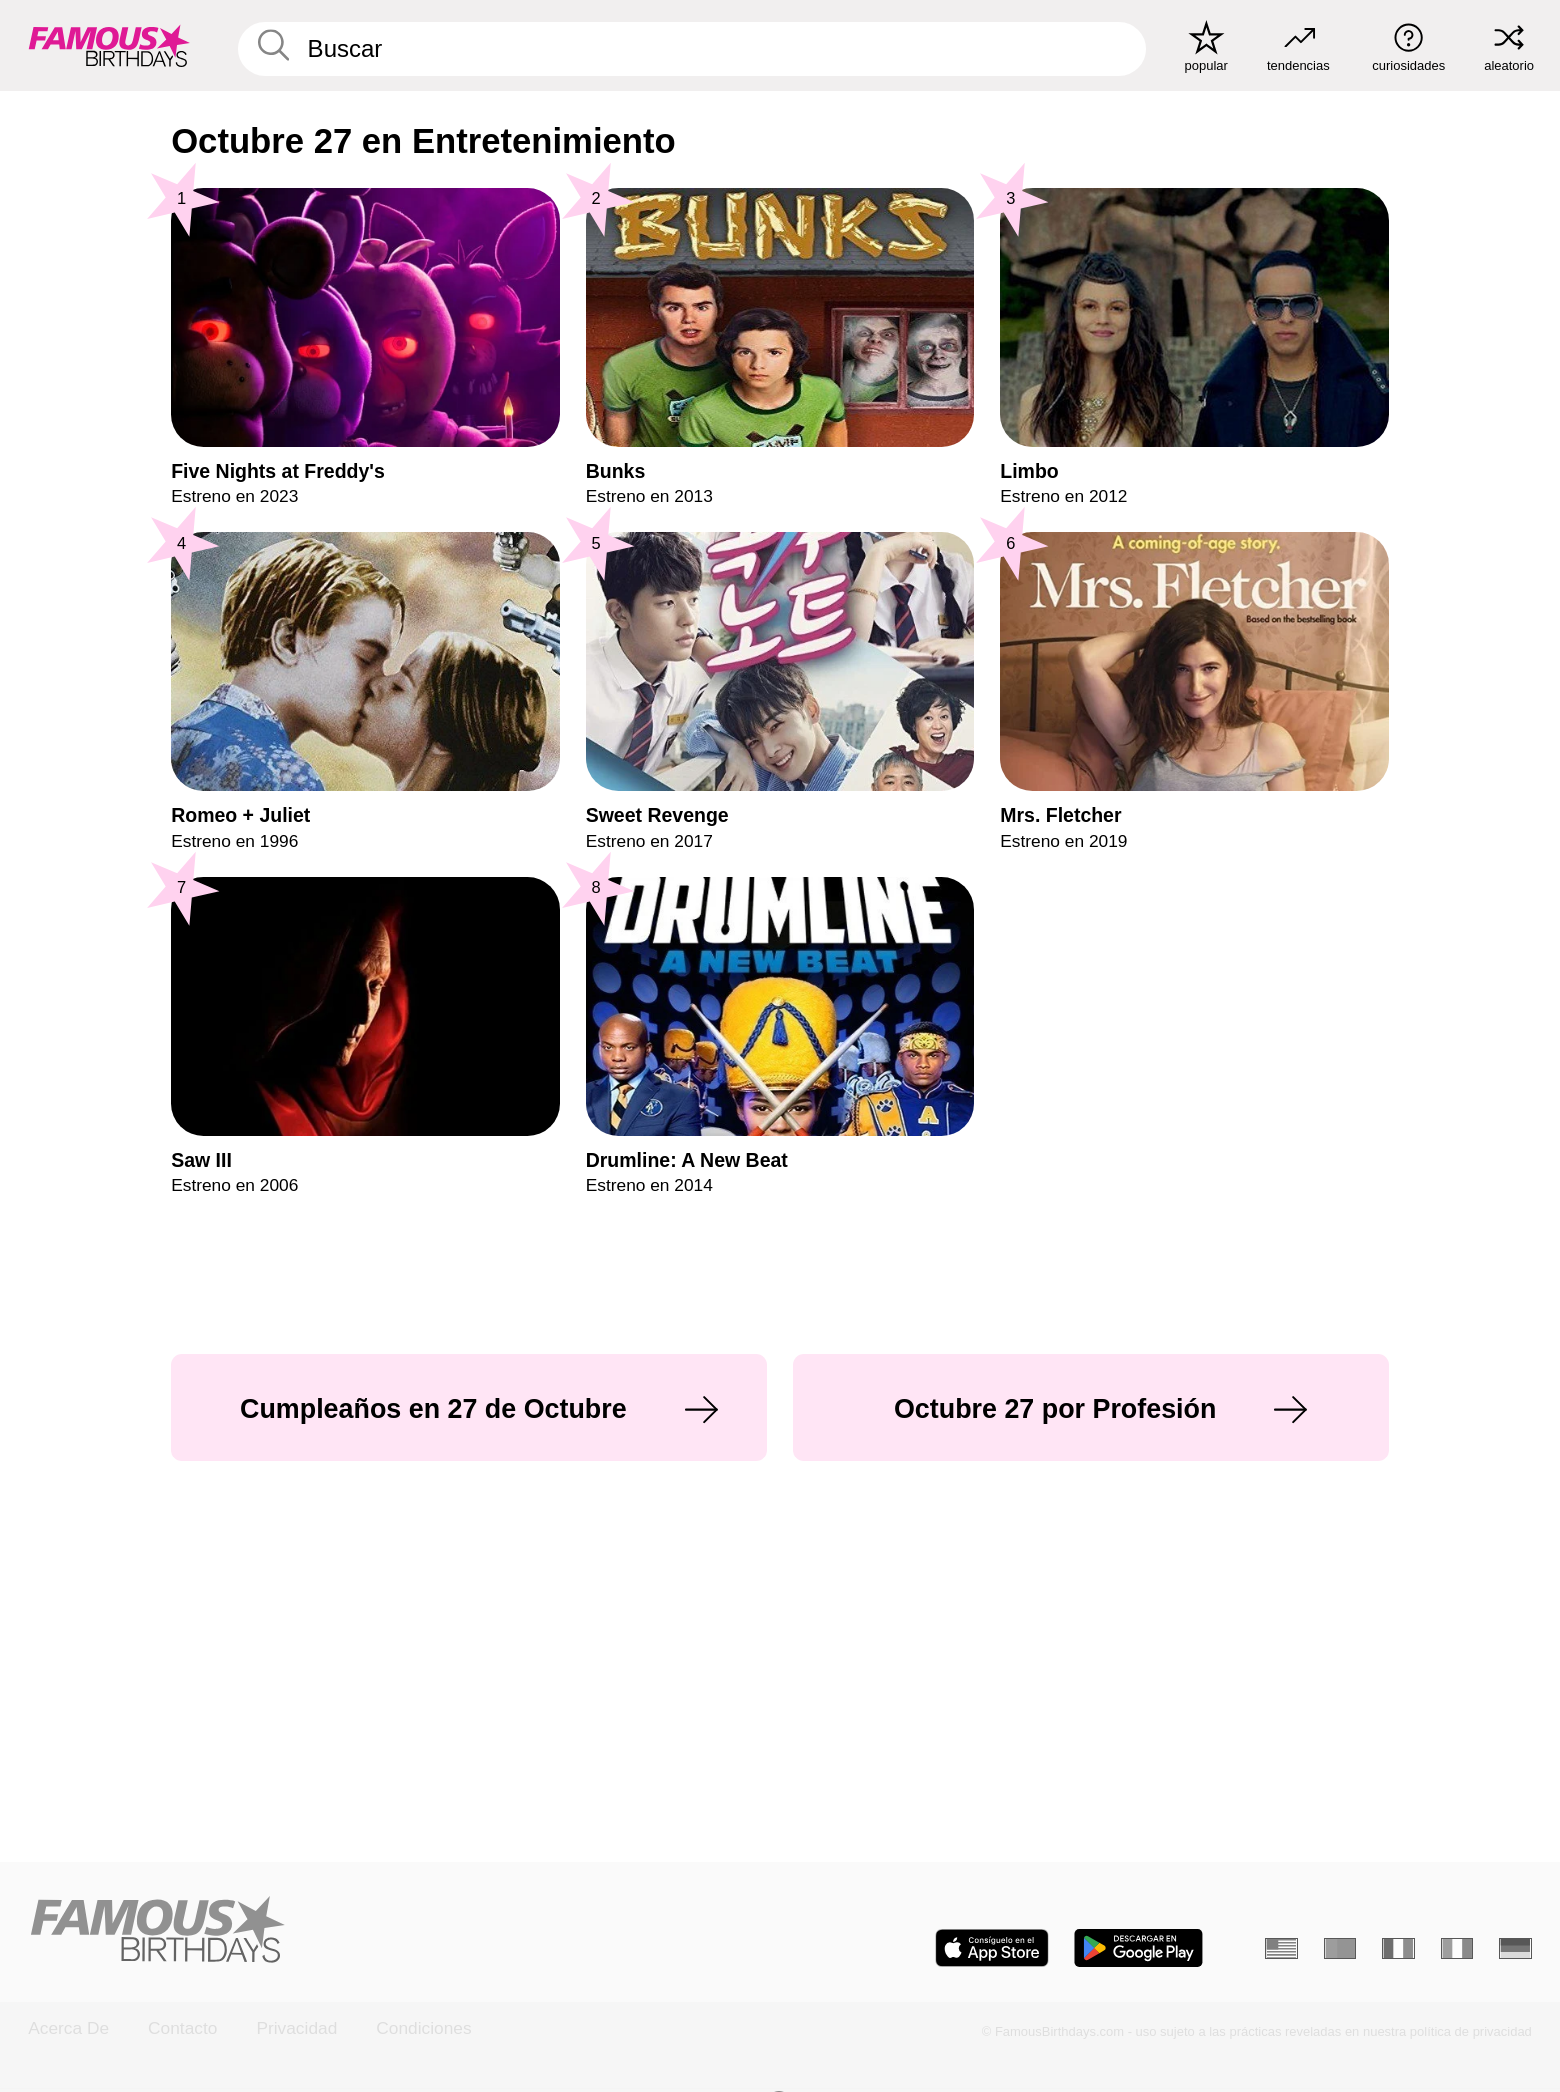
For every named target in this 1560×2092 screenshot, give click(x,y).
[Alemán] (1515, 1949)
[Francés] (1398, 1949)
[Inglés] (1281, 1949)
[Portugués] (1340, 1949)
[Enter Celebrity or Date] (691, 49)
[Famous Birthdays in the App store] (992, 1948)
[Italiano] (1457, 1949)
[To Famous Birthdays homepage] (109, 45)
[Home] (397, 1931)
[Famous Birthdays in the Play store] (1138, 1948)
